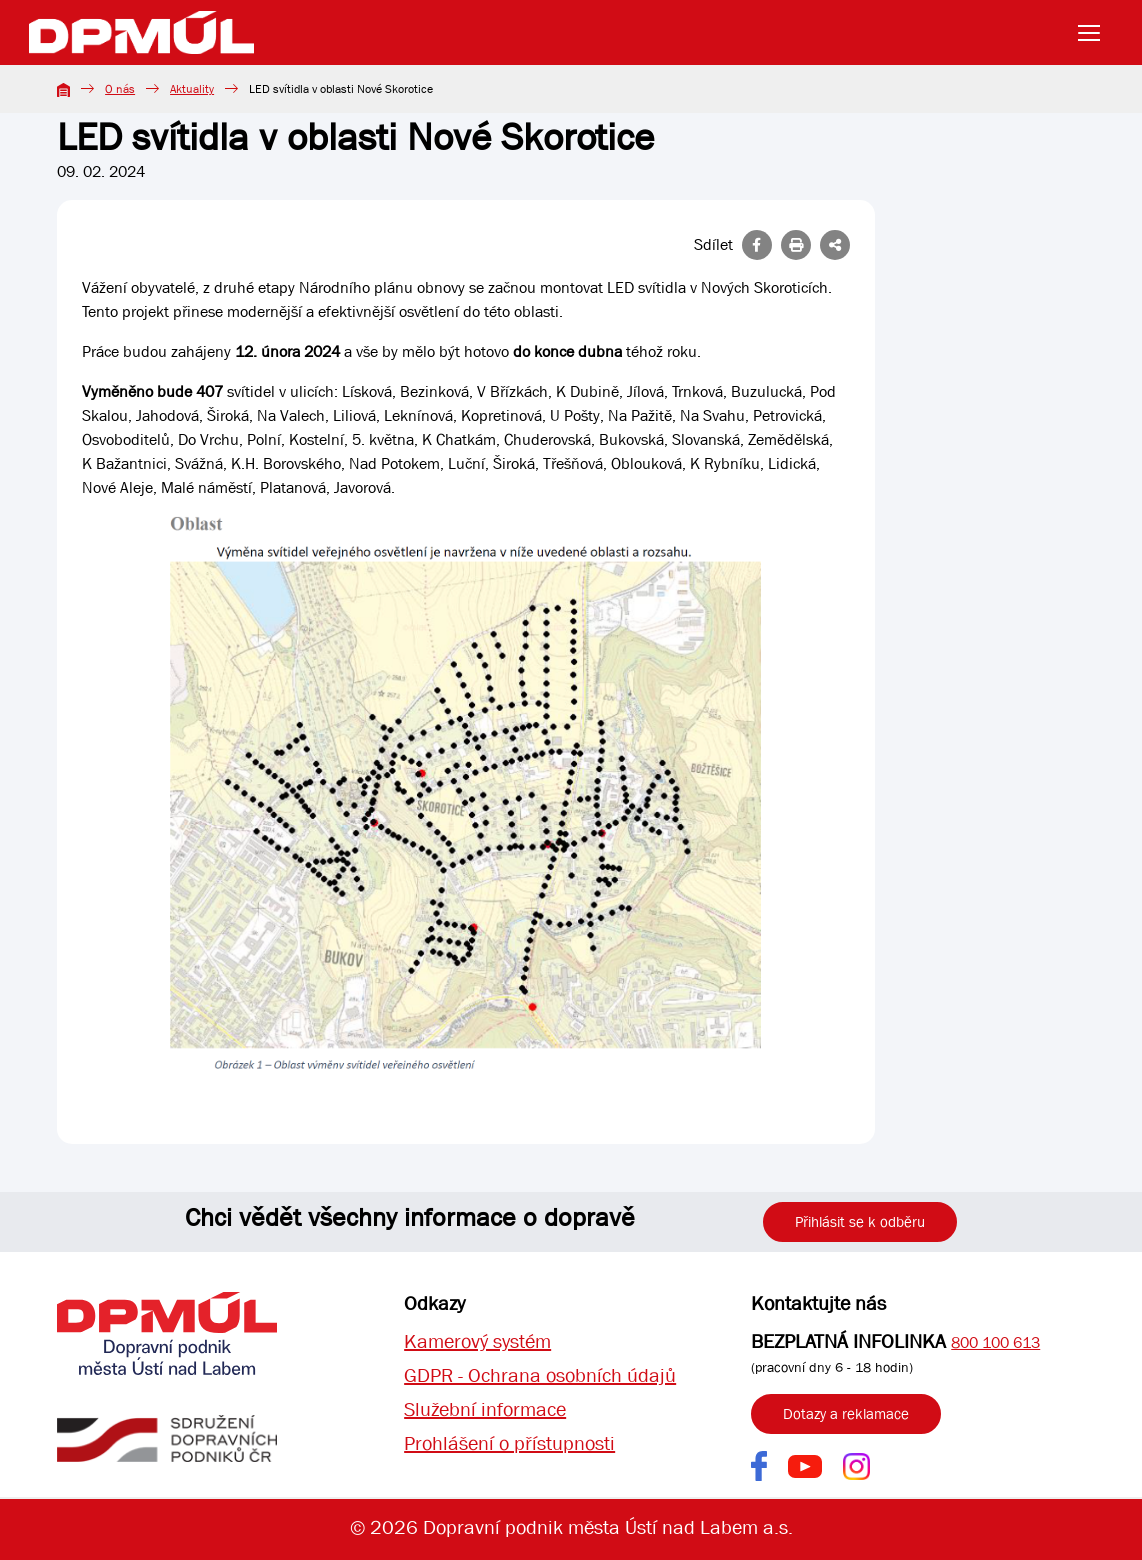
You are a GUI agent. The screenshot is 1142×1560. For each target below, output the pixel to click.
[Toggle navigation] (1095, 33)
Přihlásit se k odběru (860, 1222)
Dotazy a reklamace (846, 1414)
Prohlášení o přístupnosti (509, 1443)
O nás (120, 89)
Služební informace (485, 1409)
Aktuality (192, 89)
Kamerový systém (477, 1341)
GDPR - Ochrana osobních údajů (540, 1375)
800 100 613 (995, 1342)
